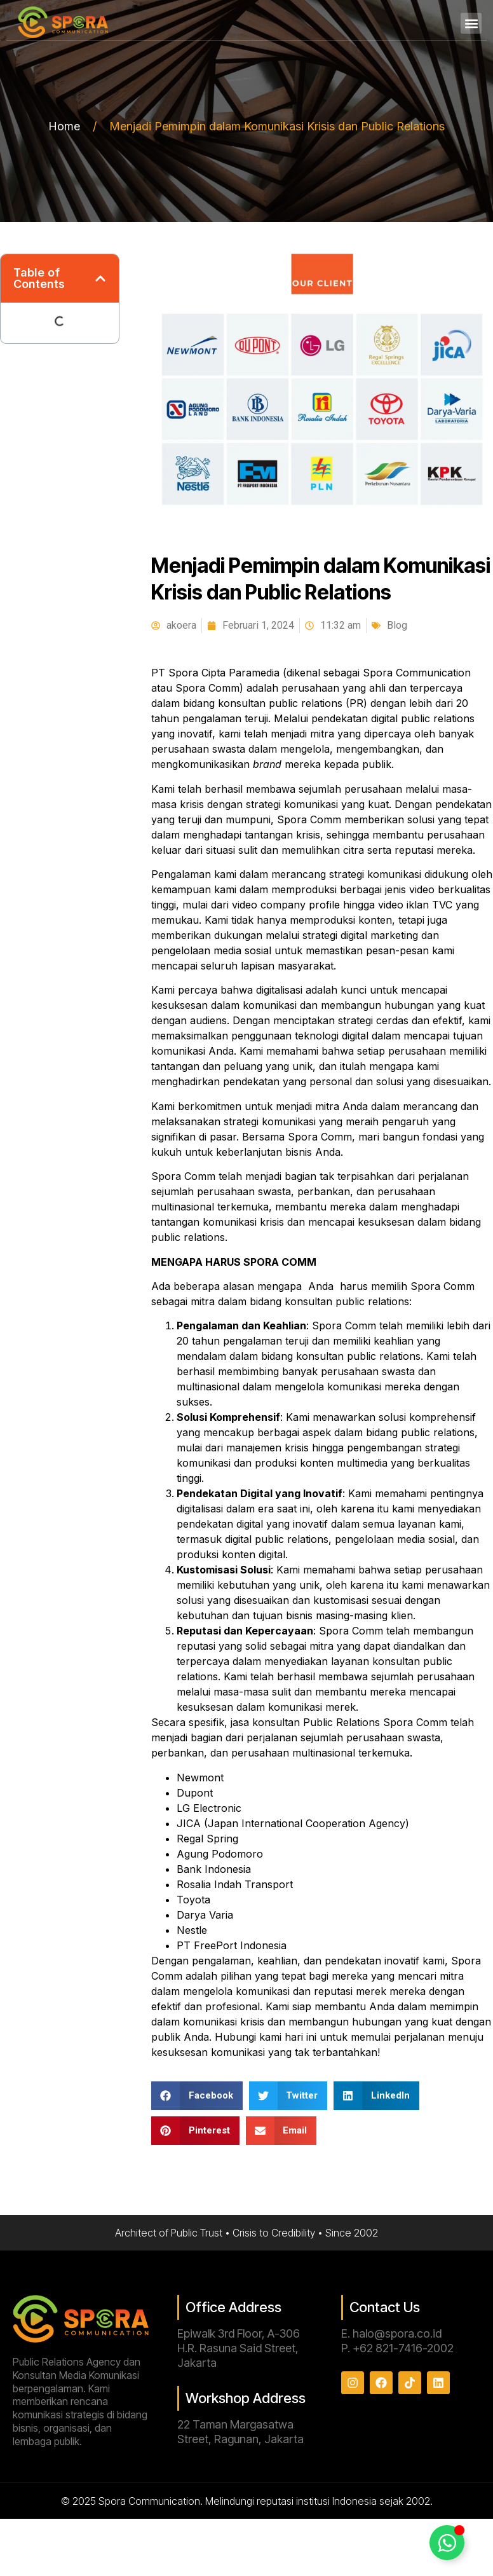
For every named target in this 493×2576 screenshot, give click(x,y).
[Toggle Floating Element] (446, 2542)
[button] (471, 23)
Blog (397, 625)
